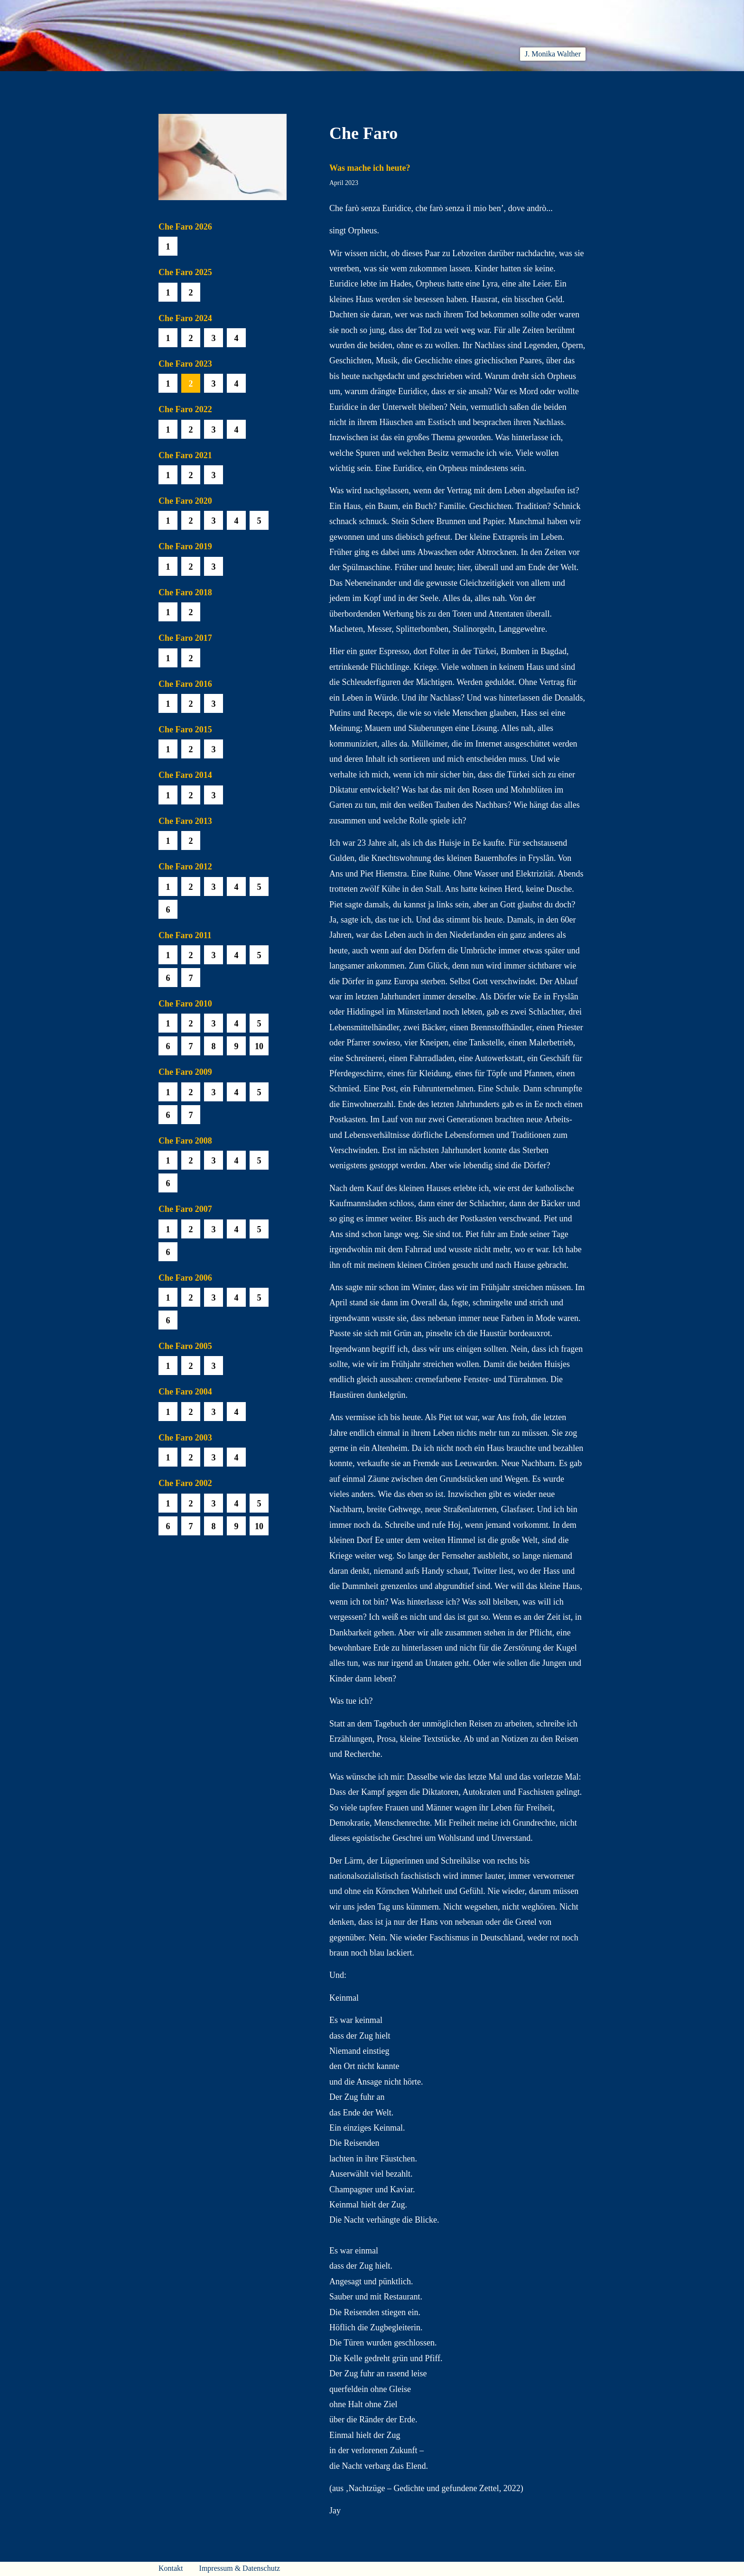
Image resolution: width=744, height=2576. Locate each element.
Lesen (293, 82)
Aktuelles (244, 82)
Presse (574, 82)
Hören (337, 82)
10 (259, 1046)
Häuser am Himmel (505, 82)
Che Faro (386, 82)
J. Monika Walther (553, 54)
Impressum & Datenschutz (239, 2568)
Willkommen (182, 82)
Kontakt (170, 2568)
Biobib (436, 82)
